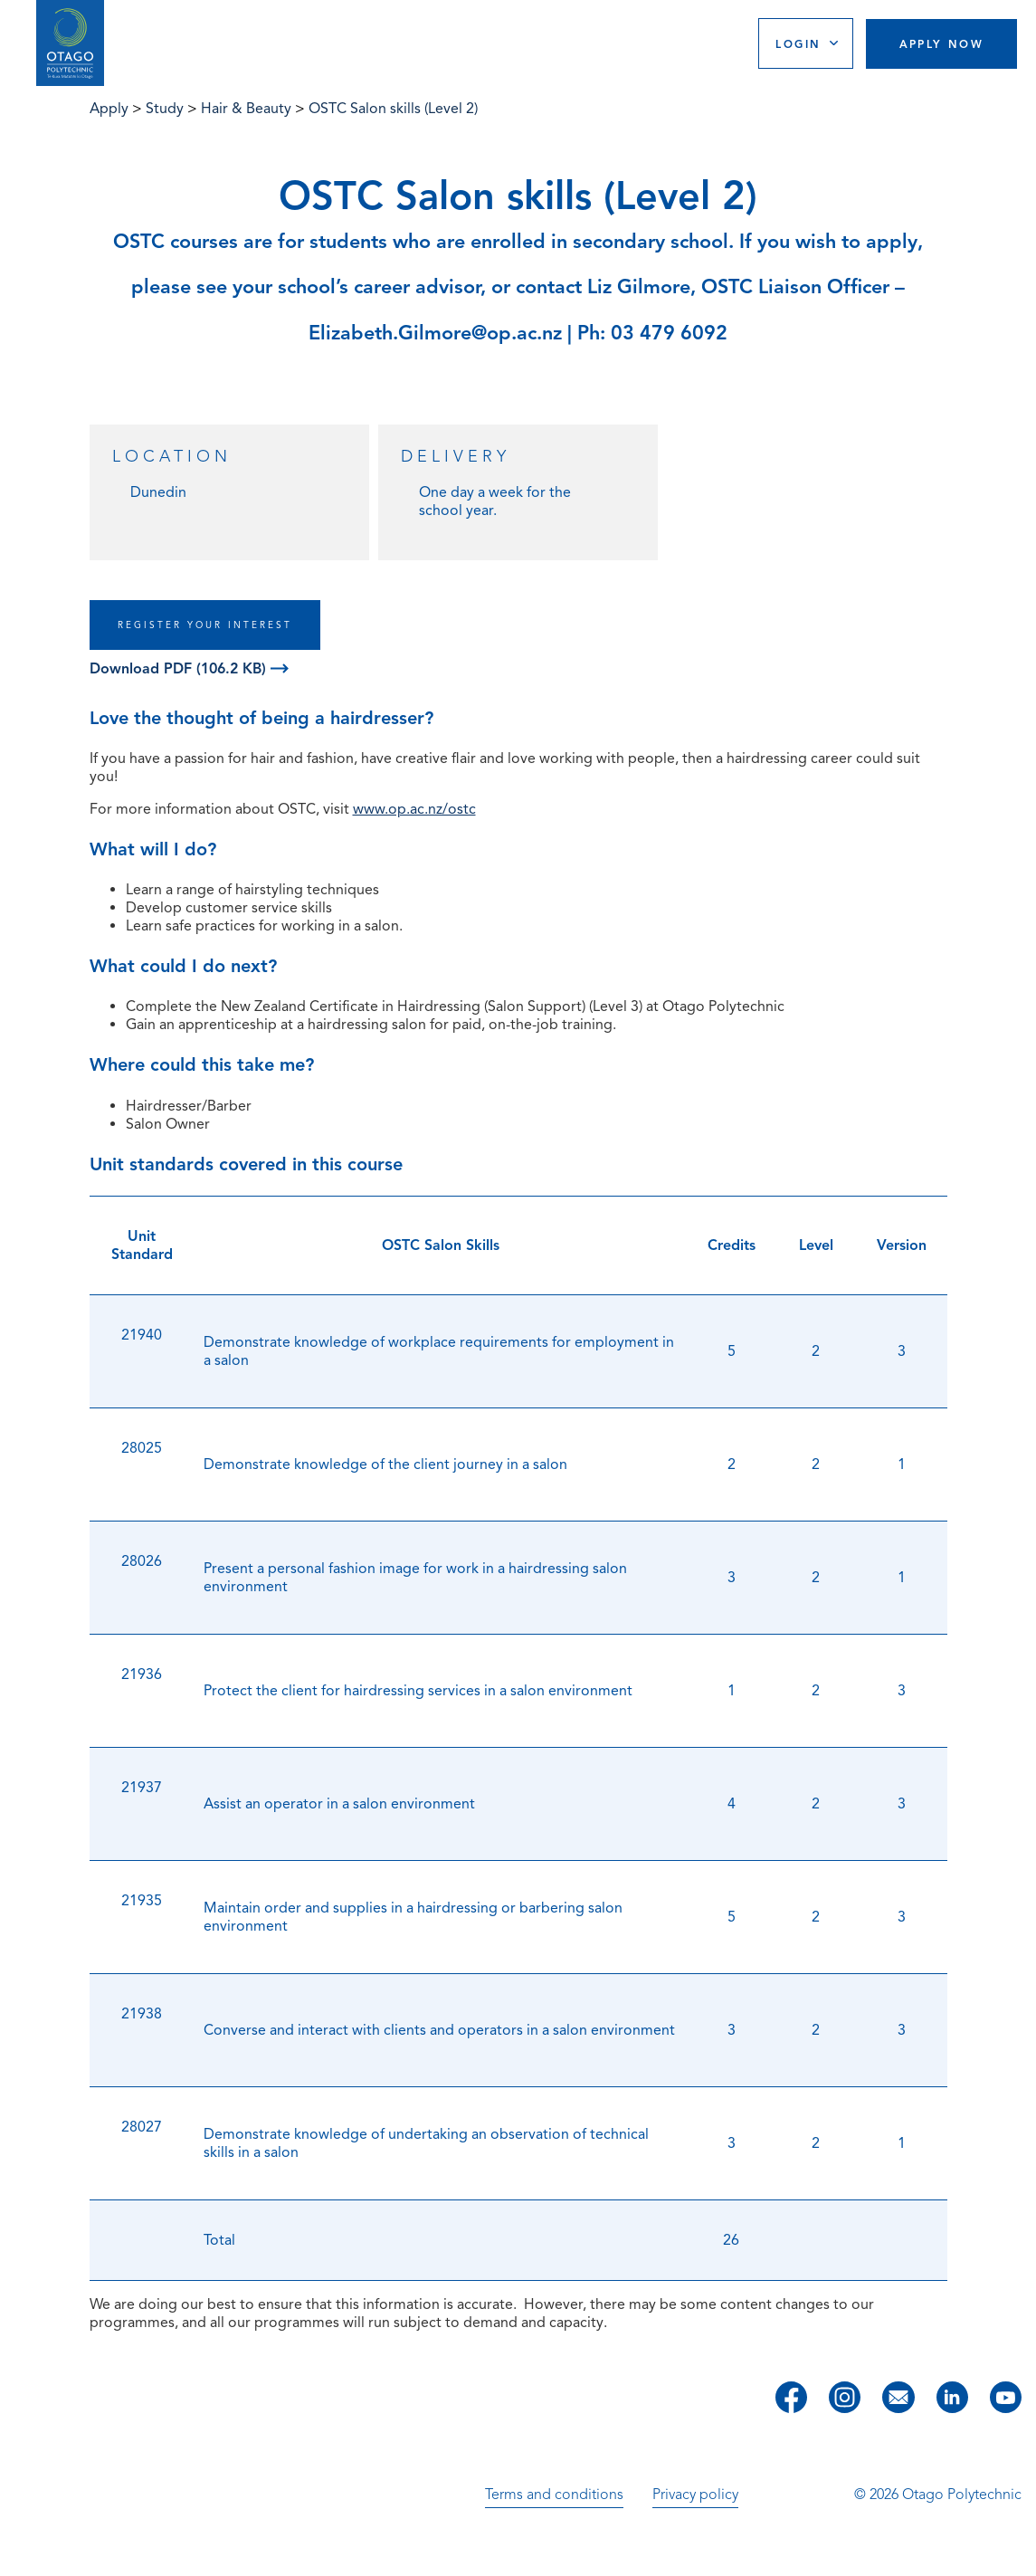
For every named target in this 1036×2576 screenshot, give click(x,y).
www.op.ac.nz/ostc (414, 809)
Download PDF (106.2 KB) (189, 669)
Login (798, 44)
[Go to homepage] (70, 43)
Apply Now (941, 44)
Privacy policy (695, 2494)
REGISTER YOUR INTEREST (205, 625)
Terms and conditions (554, 2494)
